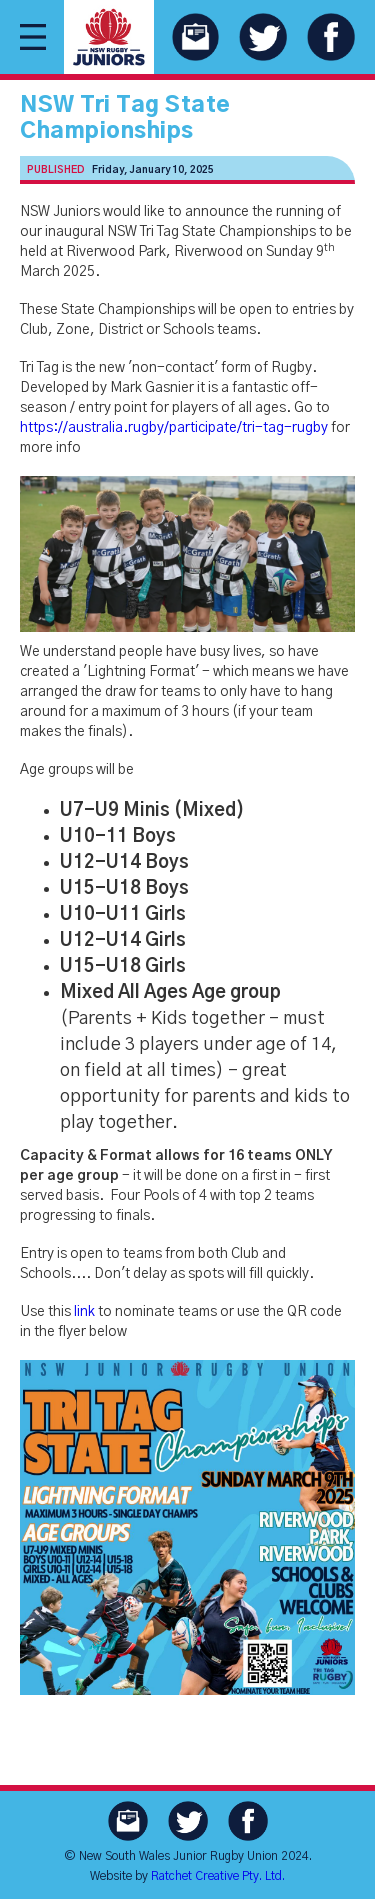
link (84, 1312)
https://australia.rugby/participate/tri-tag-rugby (174, 428)
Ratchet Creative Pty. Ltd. (218, 1876)
